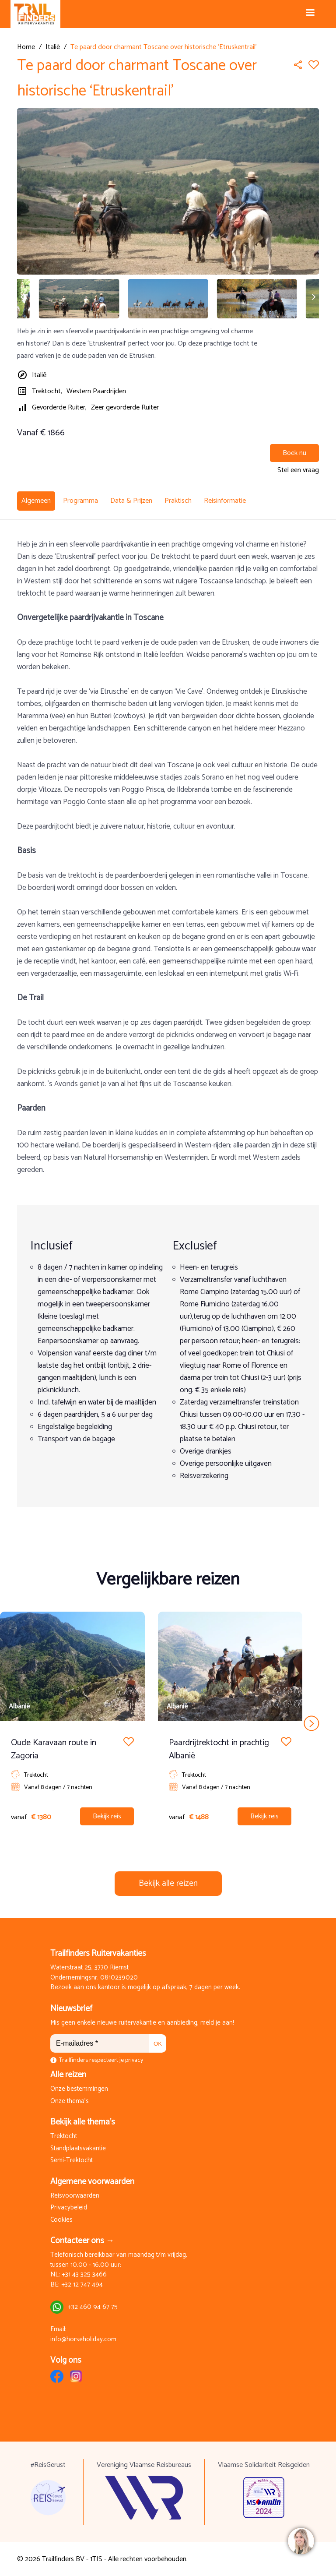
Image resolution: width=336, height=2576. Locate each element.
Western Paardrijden (96, 391)
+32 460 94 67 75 (93, 2307)
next (311, 1723)
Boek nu (294, 453)
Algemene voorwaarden (92, 2182)
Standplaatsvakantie (78, 2149)
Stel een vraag (298, 470)
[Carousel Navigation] (168, 1723)
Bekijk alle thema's (82, 2122)
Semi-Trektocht (71, 2161)
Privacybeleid (68, 2208)
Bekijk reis (107, 1816)
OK (158, 2043)
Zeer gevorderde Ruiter (125, 407)
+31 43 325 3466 (84, 2275)
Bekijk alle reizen (168, 1883)
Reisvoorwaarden (74, 2196)
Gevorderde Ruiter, (59, 407)
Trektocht (63, 2136)
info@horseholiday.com (83, 2340)
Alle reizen (68, 2075)
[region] (300, 2540)
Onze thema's (69, 2101)
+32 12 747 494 (82, 2285)
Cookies (61, 2220)
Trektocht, (47, 391)
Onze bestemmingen (79, 2089)
